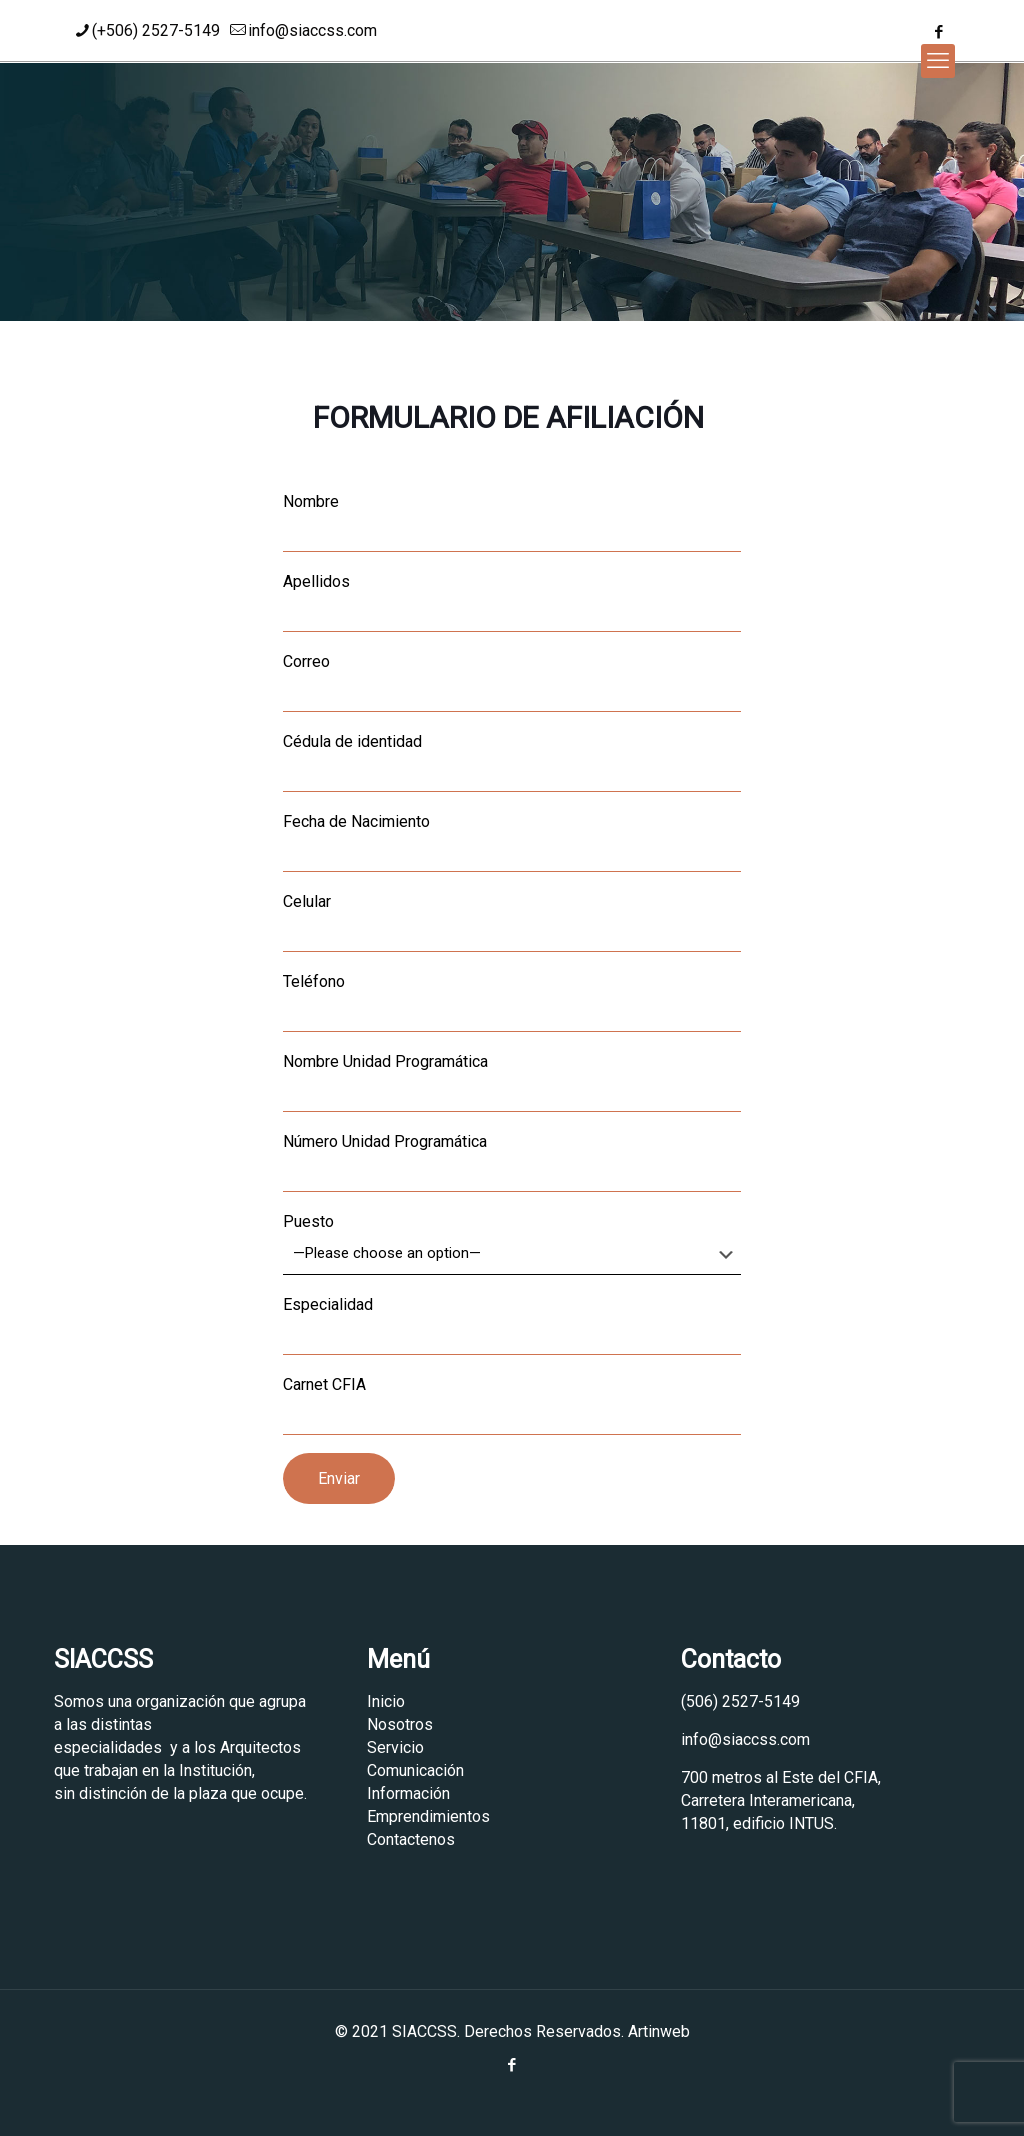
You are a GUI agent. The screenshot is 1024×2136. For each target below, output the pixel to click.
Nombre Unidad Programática (512, 1082)
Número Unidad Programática (512, 1162)
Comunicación (415, 1770)
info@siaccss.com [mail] (312, 30)
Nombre (512, 522)
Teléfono (512, 1002)
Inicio (386, 1701)
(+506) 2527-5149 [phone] (156, 30)
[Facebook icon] (938, 32)
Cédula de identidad (512, 762)
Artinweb (659, 2031)
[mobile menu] (938, 61)
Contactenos (411, 1839)
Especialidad (512, 1325)
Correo (512, 682)
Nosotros (400, 1724)
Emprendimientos (428, 1816)
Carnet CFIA (512, 1405)
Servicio (395, 1747)
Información (408, 1793)
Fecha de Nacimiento (512, 842)
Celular (512, 922)
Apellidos (512, 602)
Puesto (512, 1243)
